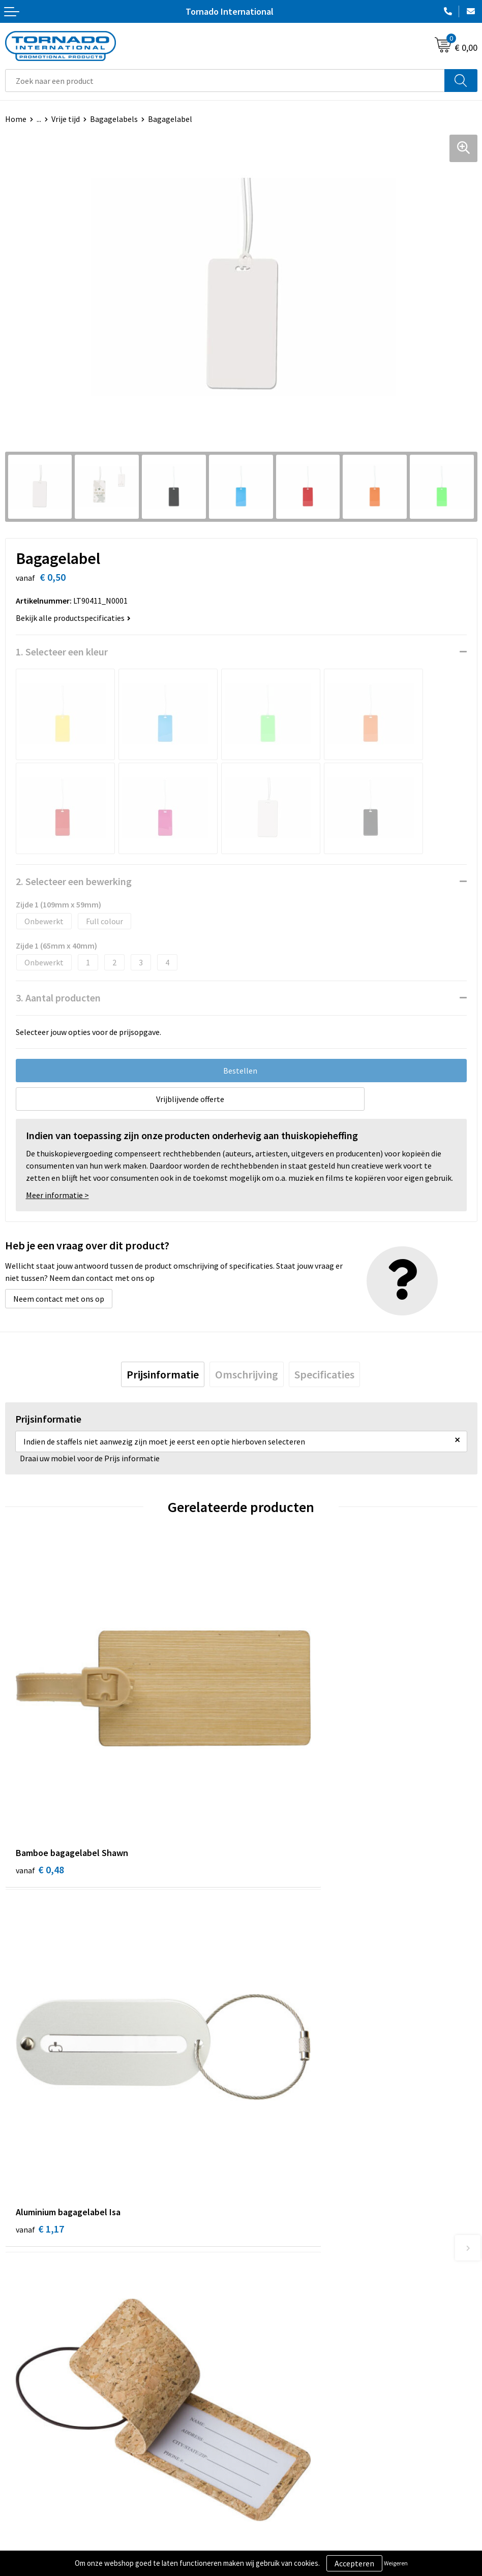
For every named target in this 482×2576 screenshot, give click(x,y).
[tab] (162, 1374)
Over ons (261, 2251)
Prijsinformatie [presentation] (163, 1374)
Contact (19, 2408)
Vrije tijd (65, 119)
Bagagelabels (114, 119)
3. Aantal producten (58, 997)
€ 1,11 (40, 2071)
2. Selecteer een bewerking (74, 881)
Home (15, 119)
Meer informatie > (57, 1195)
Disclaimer (264, 2439)
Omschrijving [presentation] (246, 1374)
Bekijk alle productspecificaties (73, 618)
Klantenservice (31, 2423)
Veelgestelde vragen (281, 2266)
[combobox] (225, 80)
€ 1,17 (276, 1789)
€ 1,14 (276, 2071)
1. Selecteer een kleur (62, 651)
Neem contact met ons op (58, 1299)
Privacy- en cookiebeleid (288, 2423)
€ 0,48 (40, 1789)
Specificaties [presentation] (324, 1374)
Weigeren (396, 2563)
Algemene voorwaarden (287, 2408)
